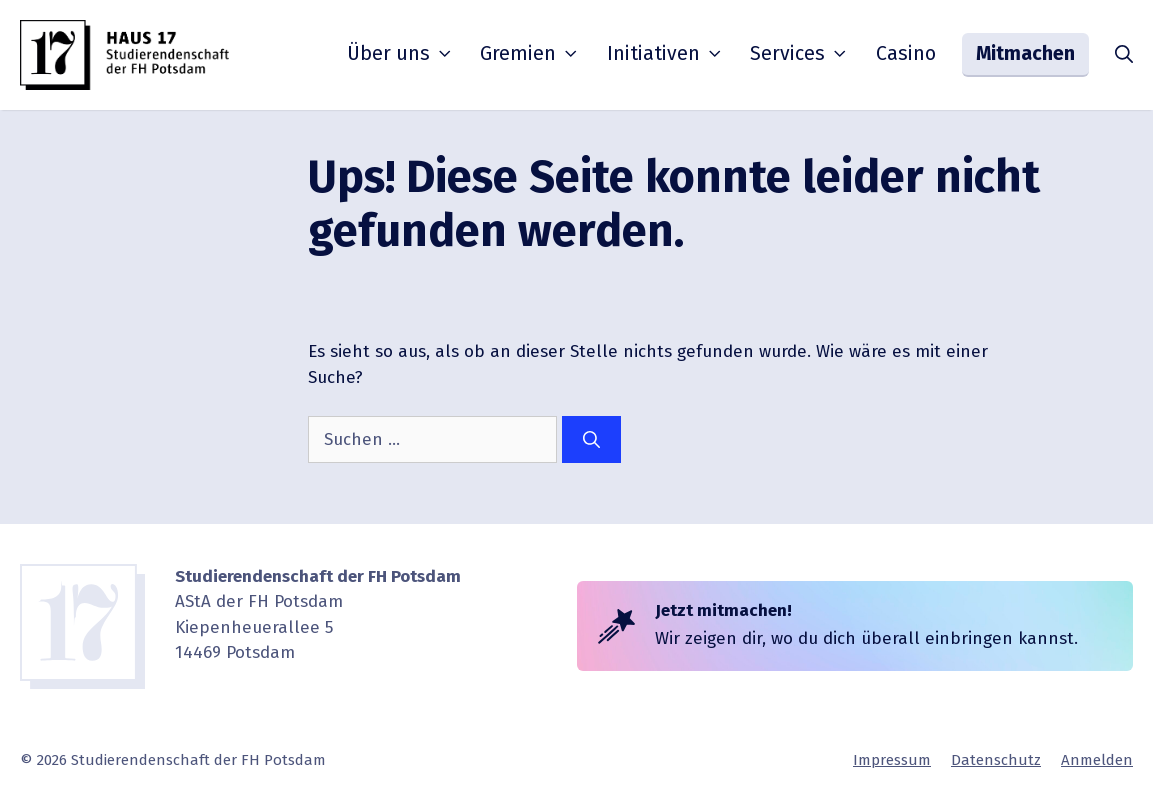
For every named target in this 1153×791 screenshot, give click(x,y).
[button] (1124, 55)
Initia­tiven (666, 54)
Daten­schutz (996, 760)
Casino (906, 53)
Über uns (401, 54)
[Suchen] (591, 440)
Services (800, 54)
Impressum (892, 760)
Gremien (530, 54)
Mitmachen (1025, 53)
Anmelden (1097, 760)
